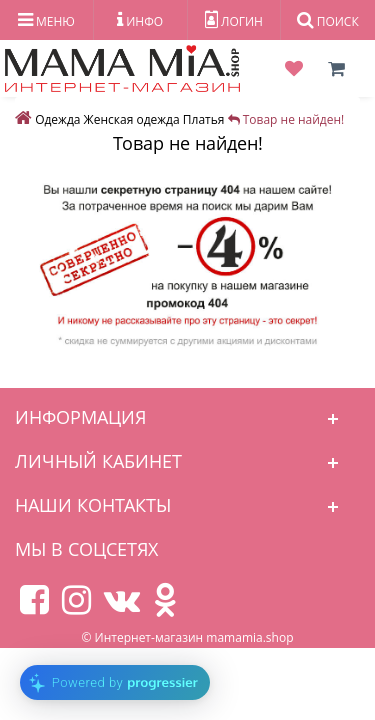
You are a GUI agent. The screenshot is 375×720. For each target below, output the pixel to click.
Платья (204, 119)
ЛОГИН (234, 20)
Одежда (57, 119)
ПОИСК (328, 20)
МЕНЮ (46, 20)
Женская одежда (132, 119)
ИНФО (140, 20)
